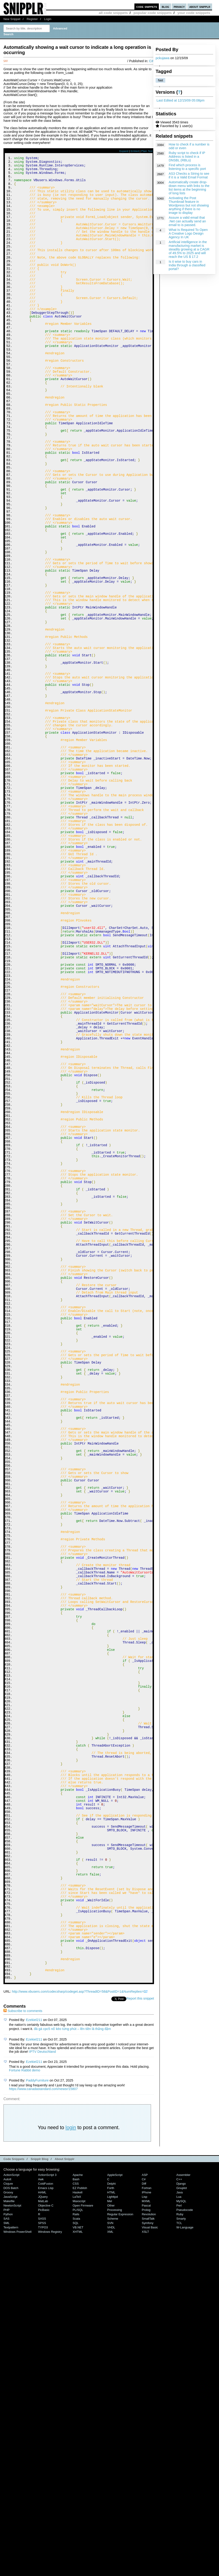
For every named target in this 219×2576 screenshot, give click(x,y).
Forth (110, 2530)
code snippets (146, 7)
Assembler (183, 2516)
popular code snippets (152, 13)
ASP (145, 2516)
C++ (179, 2521)
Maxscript (79, 2543)
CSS (76, 2525)
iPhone (146, 2534)
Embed (134, 151)
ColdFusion (45, 2525)
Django (181, 2525)
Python (8, 2556)
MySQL (181, 2543)
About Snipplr (64, 2501)
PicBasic (44, 2551)
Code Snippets (13, 2501)
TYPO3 (43, 2569)
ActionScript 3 (47, 2516)
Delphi (111, 2525)
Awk (41, 2521)
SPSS (42, 2565)
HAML (42, 2534)
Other (111, 2547)
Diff (144, 2525)
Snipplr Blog (39, 2501)
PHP (6, 2551)
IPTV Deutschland (42, 2393)
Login (47, 19)
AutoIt (7, 2521)
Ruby (179, 2556)
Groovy (8, 2534)
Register (32, 19)
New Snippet (11, 19)
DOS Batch (10, 2530)
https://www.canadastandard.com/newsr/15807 (43, 2431)
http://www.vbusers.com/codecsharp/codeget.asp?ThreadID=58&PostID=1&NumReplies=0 (78, 2333)
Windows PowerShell (17, 2573)
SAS (6, 2560)
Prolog (146, 2551)
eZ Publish (80, 2530)
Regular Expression (120, 2556)
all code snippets (113, 13)
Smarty (181, 2560)
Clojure (8, 2525)
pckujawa (162, 58)
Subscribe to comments (22, 2353)
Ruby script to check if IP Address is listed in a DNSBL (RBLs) (187, 156)
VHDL (111, 2569)
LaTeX (77, 2538)
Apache (78, 2516)
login (70, 2469)
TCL (179, 2565)
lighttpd (112, 2538)
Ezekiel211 (34, 2362)
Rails (76, 2556)
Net (160, 80)
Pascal (146, 2547)
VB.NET (78, 2569)
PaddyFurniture (37, 2422)
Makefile (9, 2543)
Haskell (77, 2534)
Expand (123, 151)
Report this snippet (140, 2340)
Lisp (144, 2538)
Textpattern (10, 2569)
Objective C (45, 2547)
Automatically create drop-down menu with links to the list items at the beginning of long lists (189, 187)
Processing (114, 2551)
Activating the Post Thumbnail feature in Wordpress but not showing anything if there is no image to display (189, 205)
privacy (179, 7)
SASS (42, 2560)
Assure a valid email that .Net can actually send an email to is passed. (187, 221)
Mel (109, 2543)
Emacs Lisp (45, 2530)
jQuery (43, 2538)
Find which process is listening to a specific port (187, 167)
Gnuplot (181, 2530)
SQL (76, 2565)
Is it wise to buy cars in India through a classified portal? (187, 265)
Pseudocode (184, 2551)
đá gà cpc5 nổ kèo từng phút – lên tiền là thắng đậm (72, 2370)
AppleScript (114, 2516)
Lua (178, 2538)
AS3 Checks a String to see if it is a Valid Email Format (189, 175)
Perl (179, 2547)
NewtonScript (12, 2547)
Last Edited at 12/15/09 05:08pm (180, 100)
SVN (110, 2565)
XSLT (145, 2573)
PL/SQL (78, 2551)
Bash (76, 2521)
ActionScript (11, 2516)
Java (179, 2534)
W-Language (184, 2569)
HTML (111, 2534)
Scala (76, 2560)
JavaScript (10, 2538)
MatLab (43, 2543)
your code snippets (193, 13)
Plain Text (147, 151)
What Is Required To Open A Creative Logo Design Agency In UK (188, 233)
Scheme (112, 2560)
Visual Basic (150, 2569)
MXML (146, 2543)
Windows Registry (50, 2573)
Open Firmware (83, 2547)
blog (165, 7)
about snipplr (199, 7)
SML (6, 2565)
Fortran (146, 2530)
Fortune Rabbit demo (24, 2412)
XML (110, 2573)
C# (151, 61)
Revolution (149, 2556)
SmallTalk (148, 2560)
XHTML (78, 2573)
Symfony (147, 2565)
